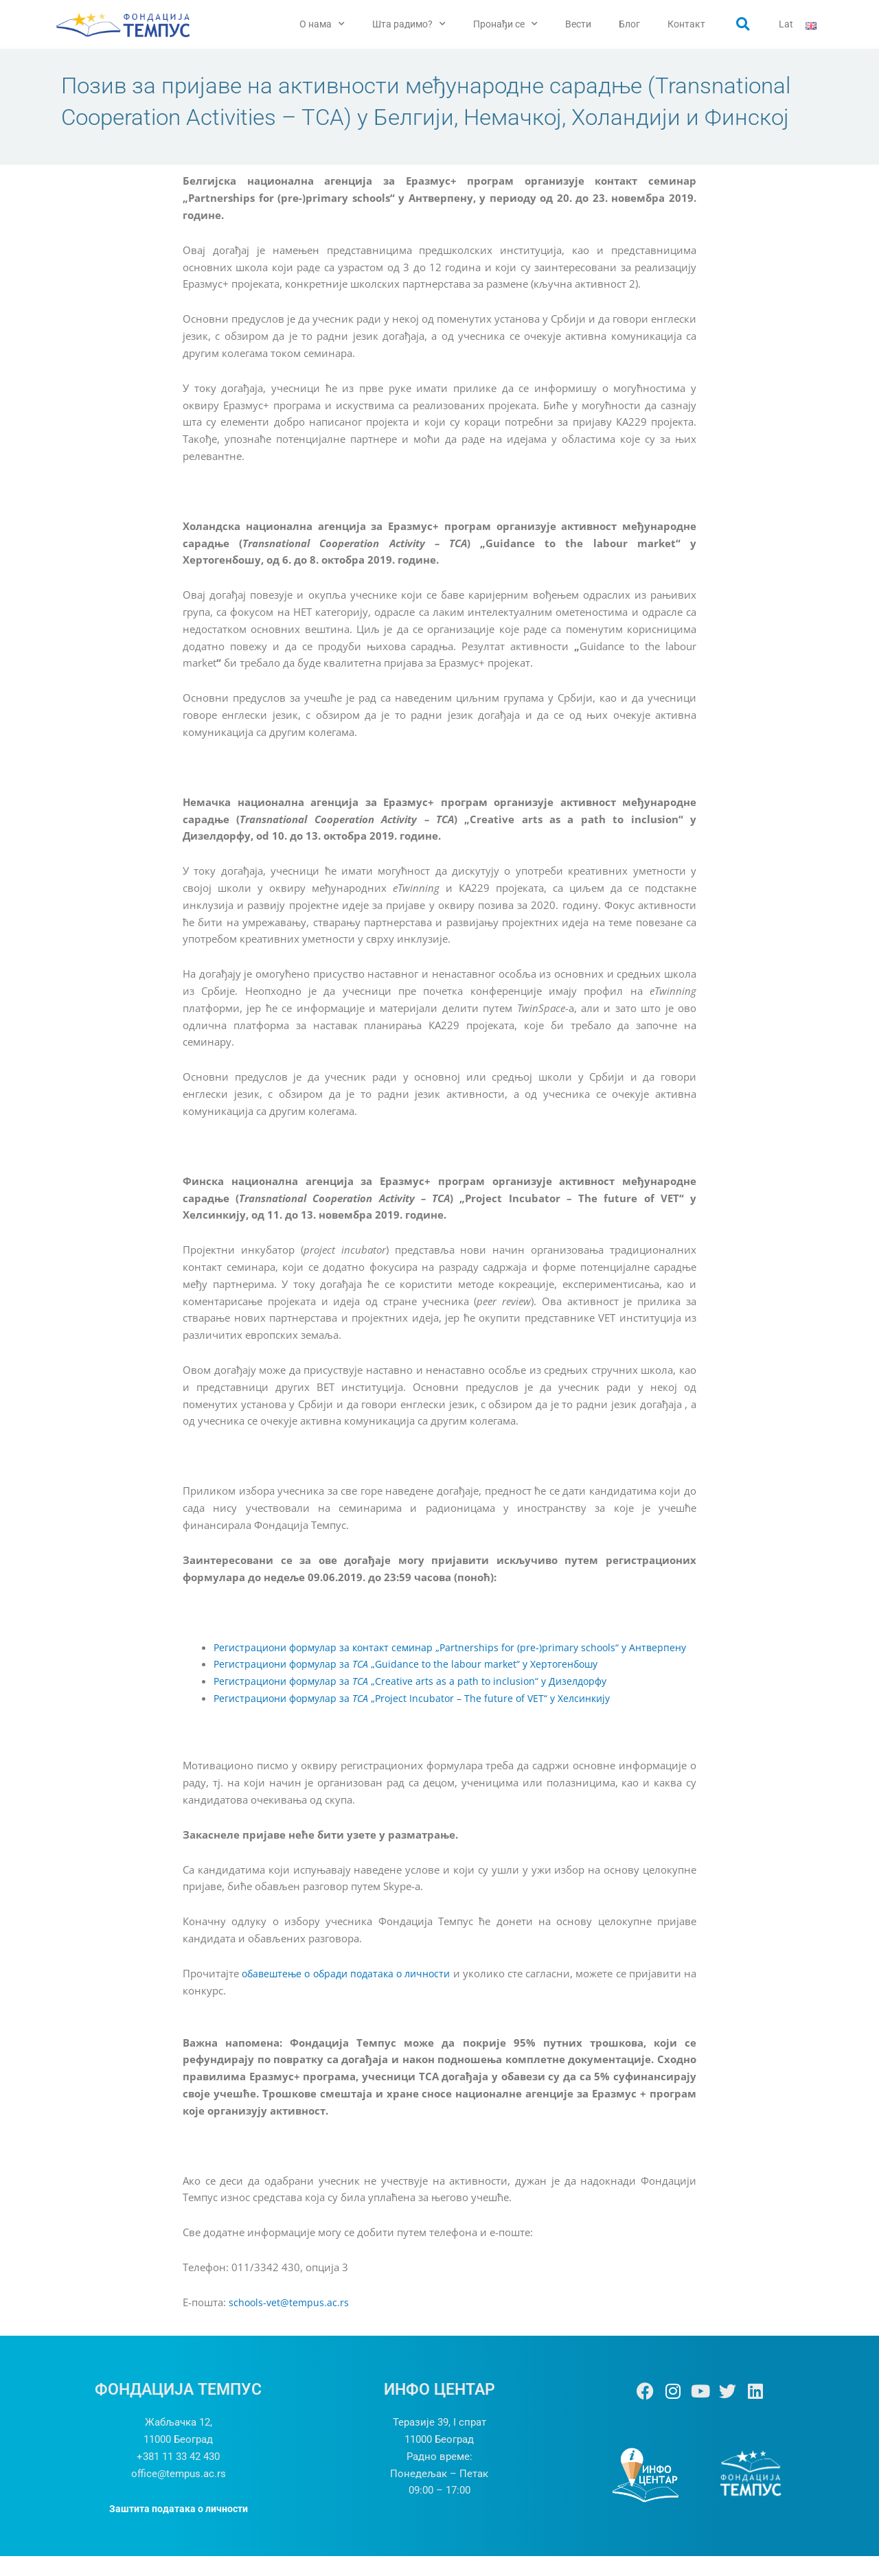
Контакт (686, 24)
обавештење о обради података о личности (353, 1993)
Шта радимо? (409, 24)
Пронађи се (505, 24)
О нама (322, 24)
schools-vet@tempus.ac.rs (290, 2323)
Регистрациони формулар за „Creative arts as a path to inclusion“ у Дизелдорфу (417, 1700)
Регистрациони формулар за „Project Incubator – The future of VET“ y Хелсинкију (421, 1718)
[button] (743, 24)
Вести (578, 24)
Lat (786, 24)
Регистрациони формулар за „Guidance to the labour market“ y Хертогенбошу (414, 1684)
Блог (629, 24)
